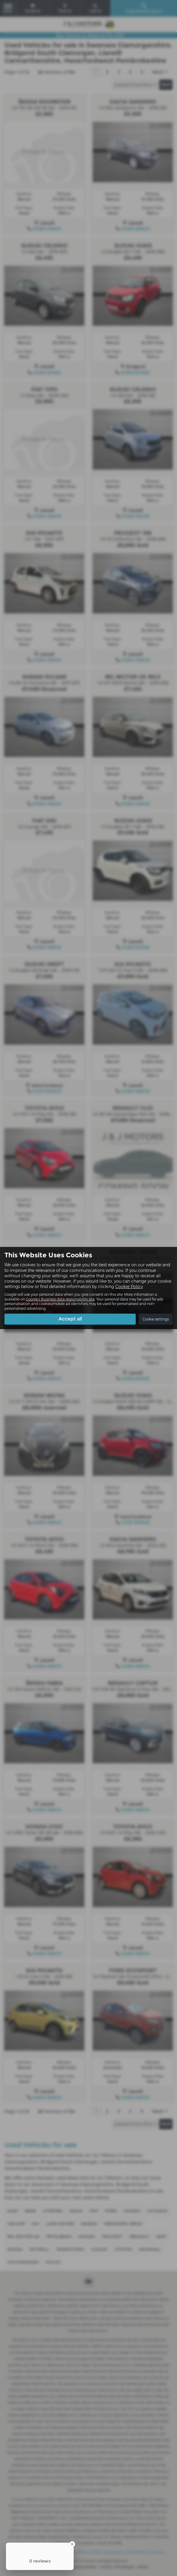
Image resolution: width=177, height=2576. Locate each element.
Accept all (70, 1319)
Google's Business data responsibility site (60, 1299)
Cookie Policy (129, 1286)
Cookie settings (156, 1319)
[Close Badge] (72, 2544)
